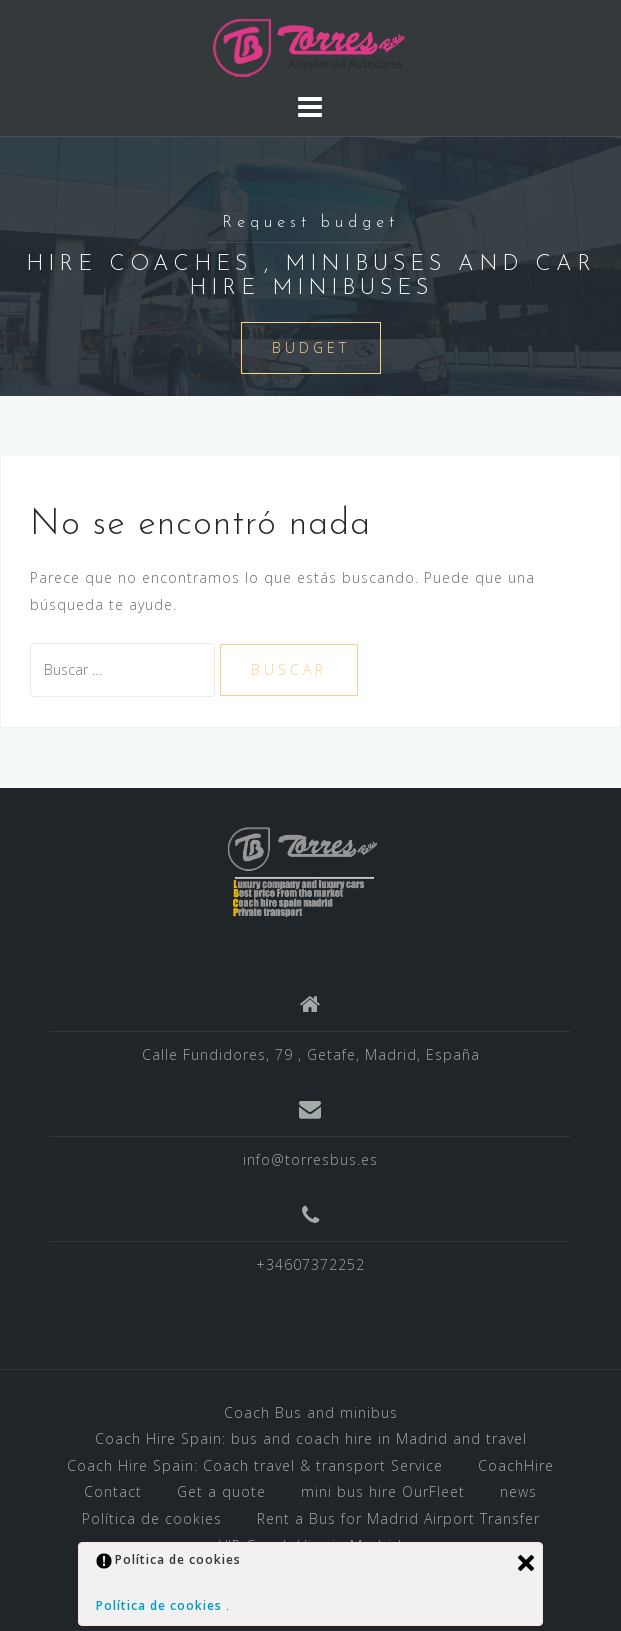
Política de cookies (152, 1518)
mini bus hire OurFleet (383, 1491)
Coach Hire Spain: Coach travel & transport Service (255, 1465)
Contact (113, 1491)
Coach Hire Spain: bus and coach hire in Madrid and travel (311, 1438)
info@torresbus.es (310, 1159)
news (518, 1491)
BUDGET (311, 347)
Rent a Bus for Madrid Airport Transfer (398, 1518)
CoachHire (516, 1465)
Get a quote (221, 1491)
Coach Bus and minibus (311, 1412)
